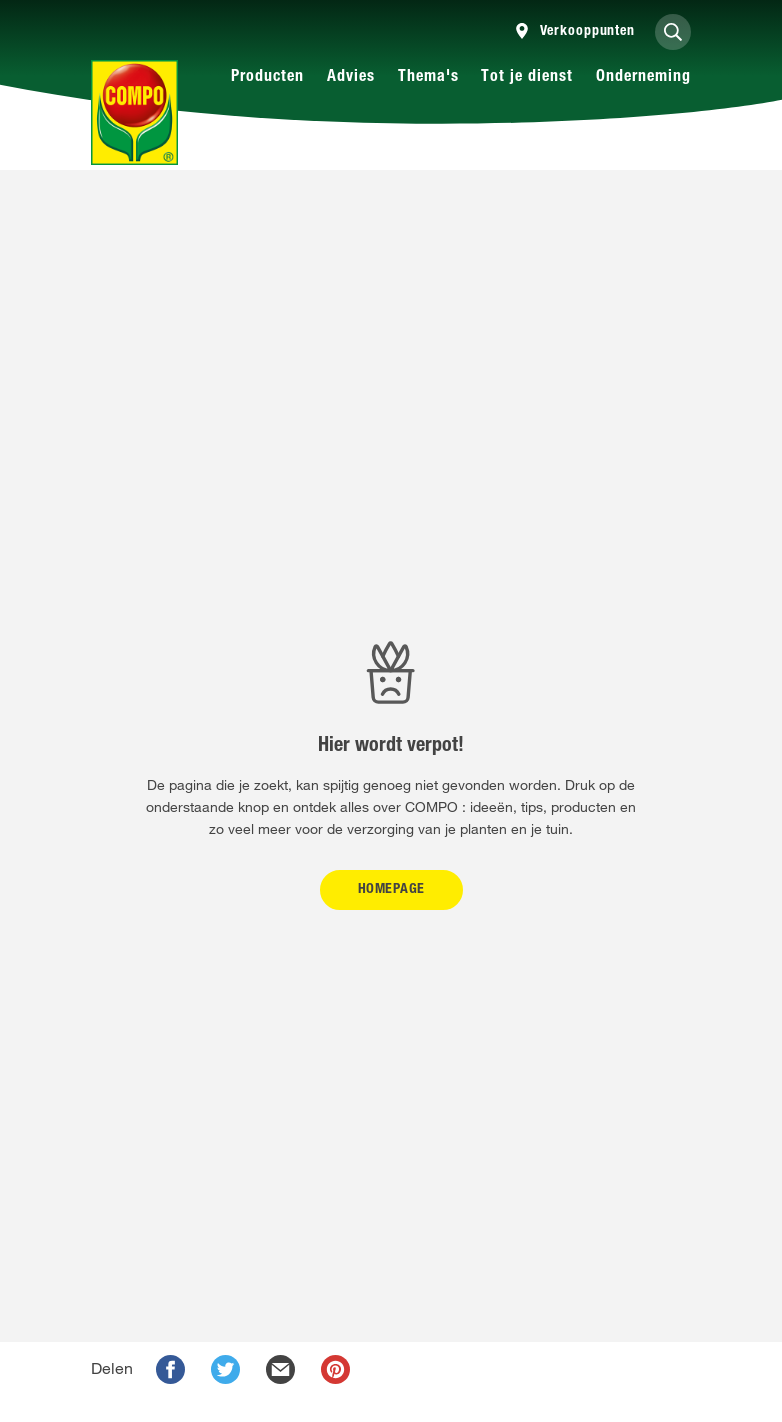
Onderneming (643, 78)
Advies (351, 78)
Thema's (428, 78)
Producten (267, 78)
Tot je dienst (527, 78)
